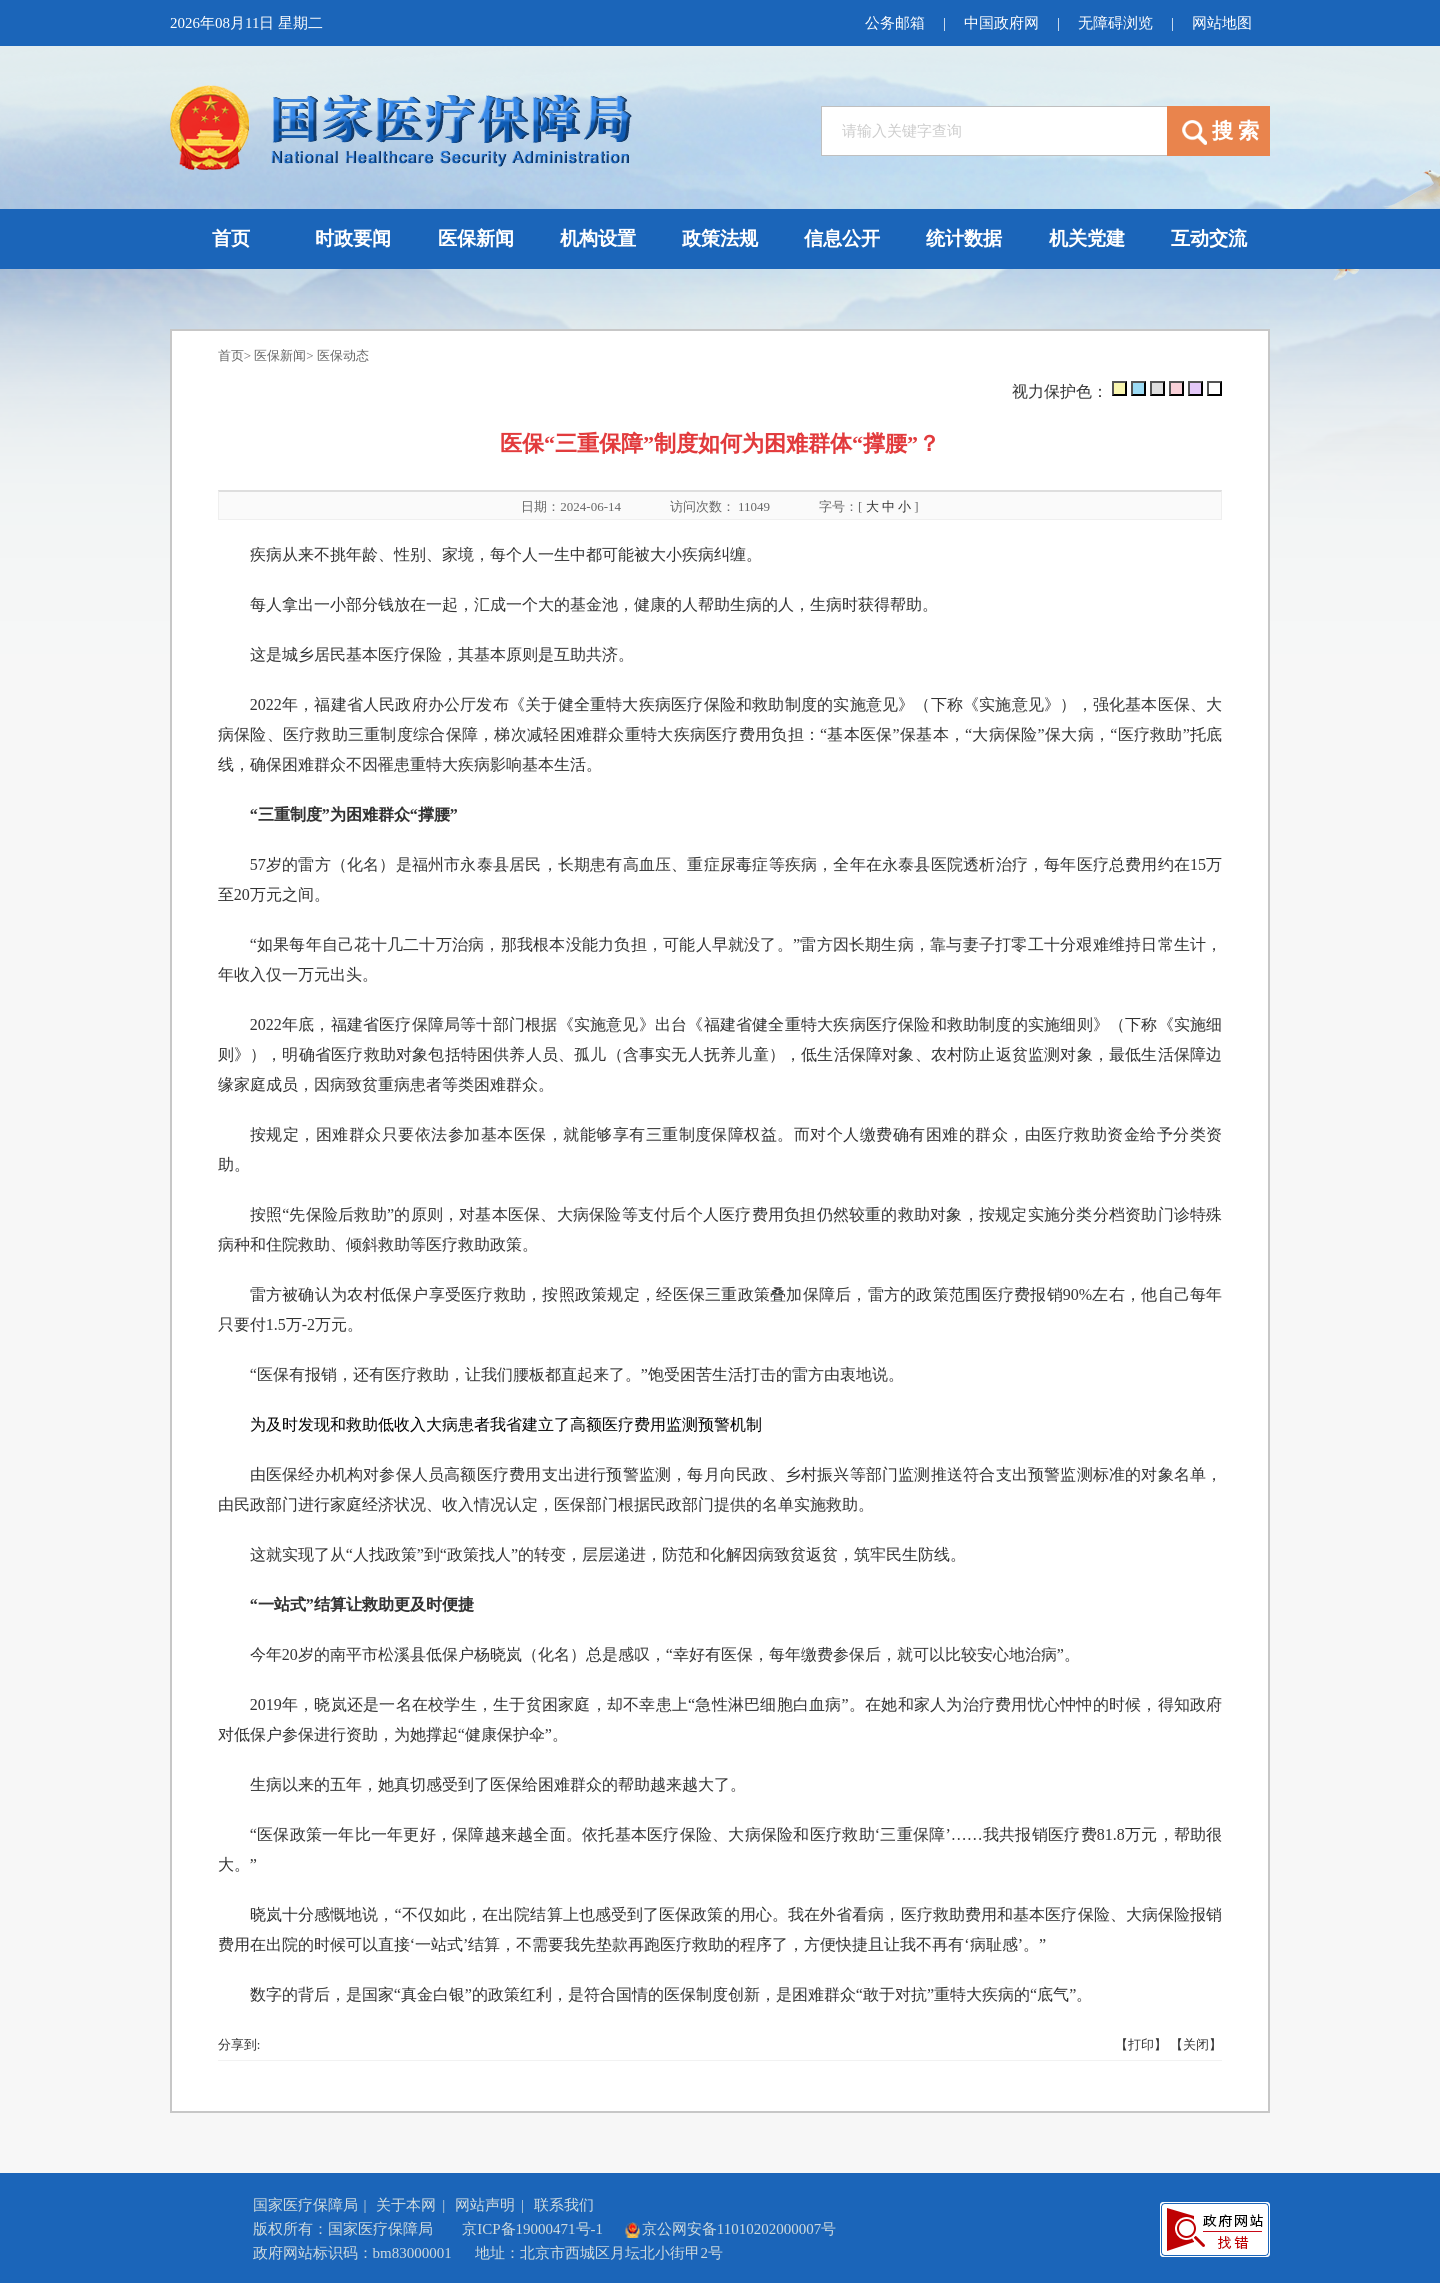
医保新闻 (280, 355)
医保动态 (343, 355)
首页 (231, 355)
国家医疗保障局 (305, 2205)
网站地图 (1222, 23)
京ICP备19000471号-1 (532, 2229)
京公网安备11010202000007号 (730, 2229)
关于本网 (406, 2205)
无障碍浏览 (1115, 23)
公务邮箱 (895, 23)
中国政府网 (1001, 23)
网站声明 (485, 2205)
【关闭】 (1196, 2044)
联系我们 (564, 2205)
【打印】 (1141, 2044)
